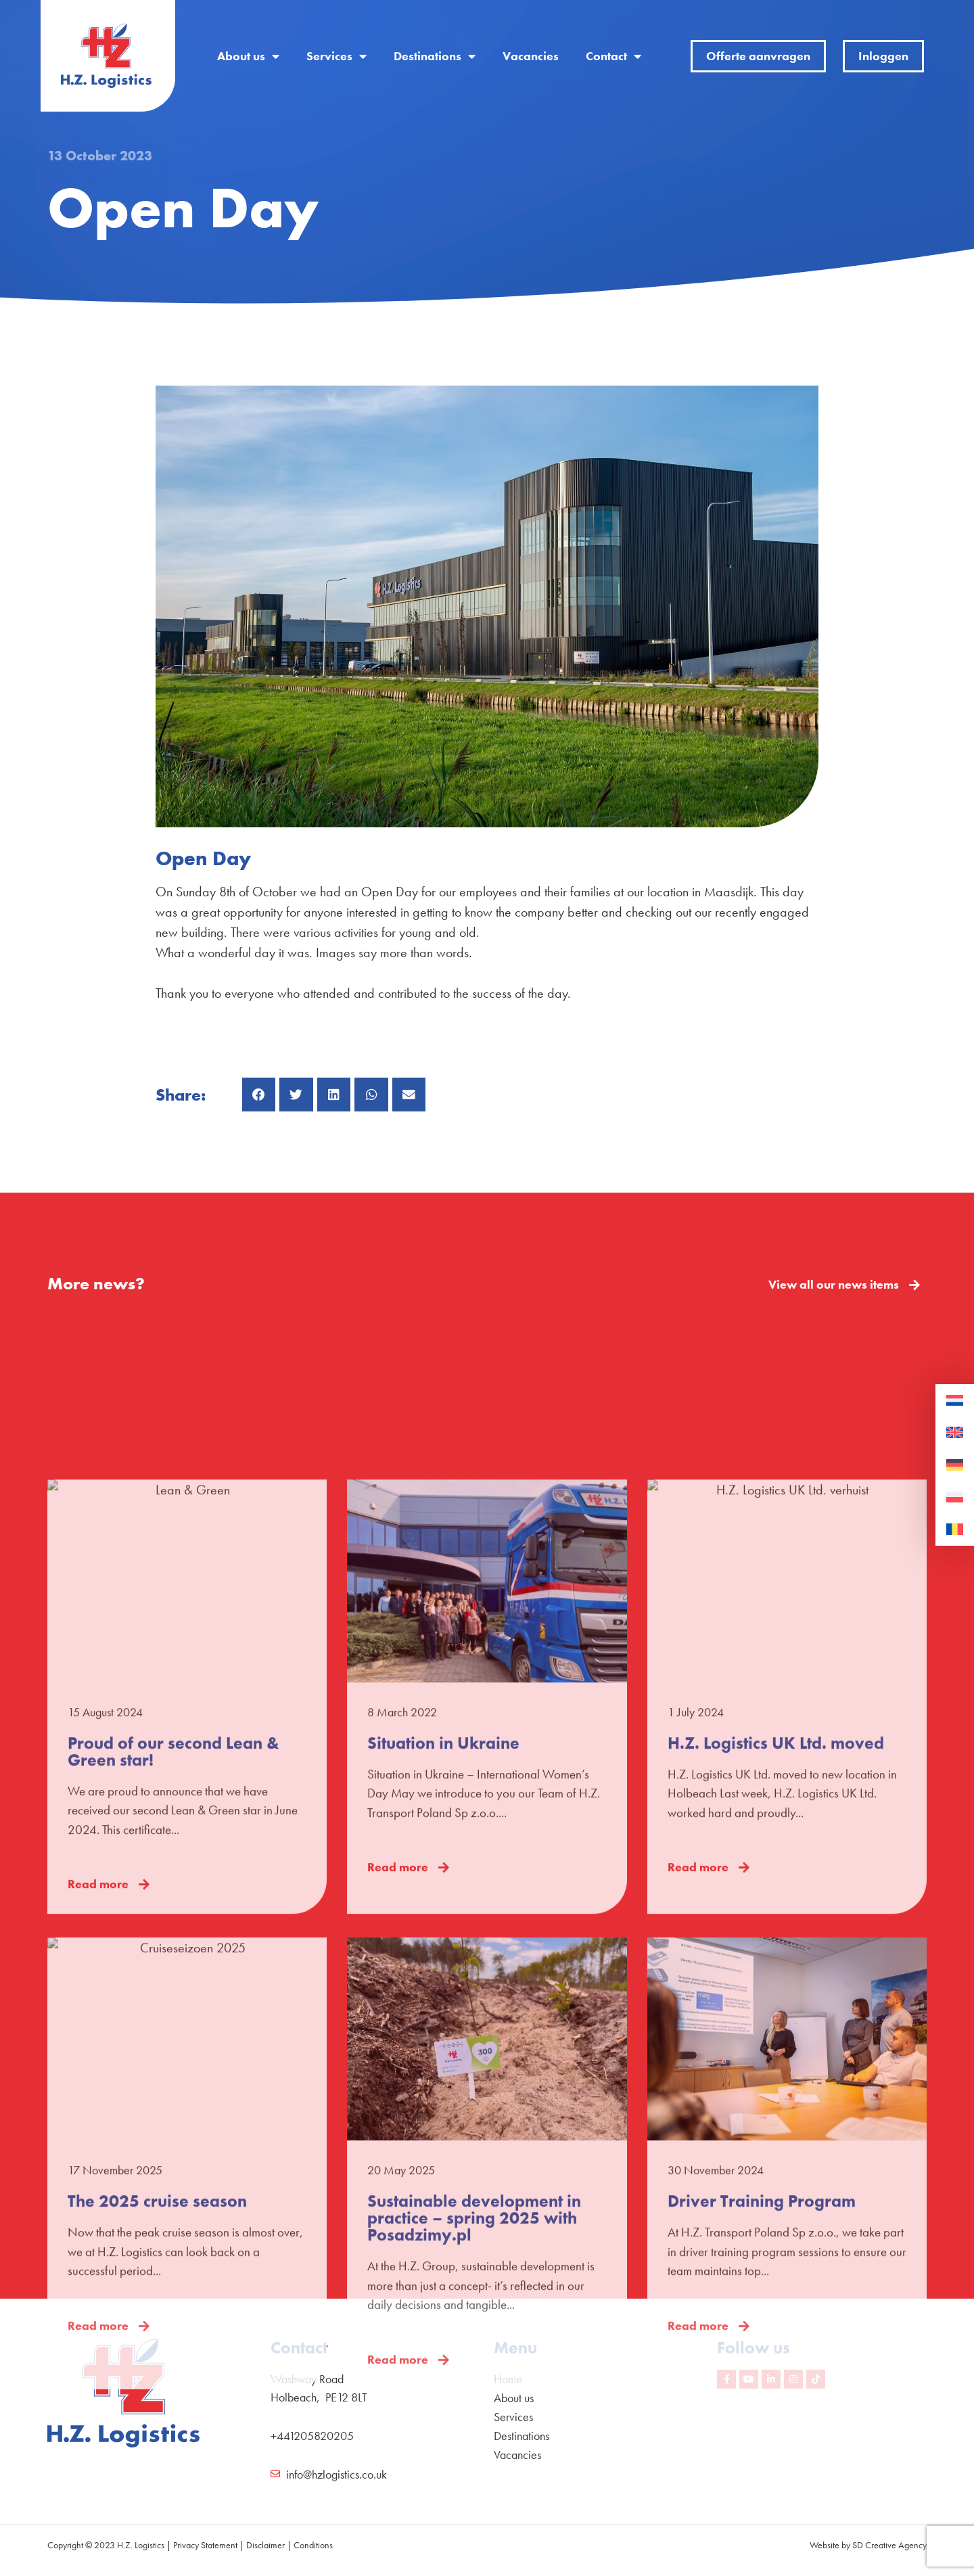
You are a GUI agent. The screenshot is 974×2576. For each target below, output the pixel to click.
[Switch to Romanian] (954, 1529)
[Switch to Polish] (954, 1497)
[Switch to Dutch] (954, 1401)
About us (248, 56)
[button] (259, 1094)
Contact (613, 56)
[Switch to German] (954, 1465)
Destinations (435, 56)
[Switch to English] (954, 1433)
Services (336, 56)
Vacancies (531, 56)
